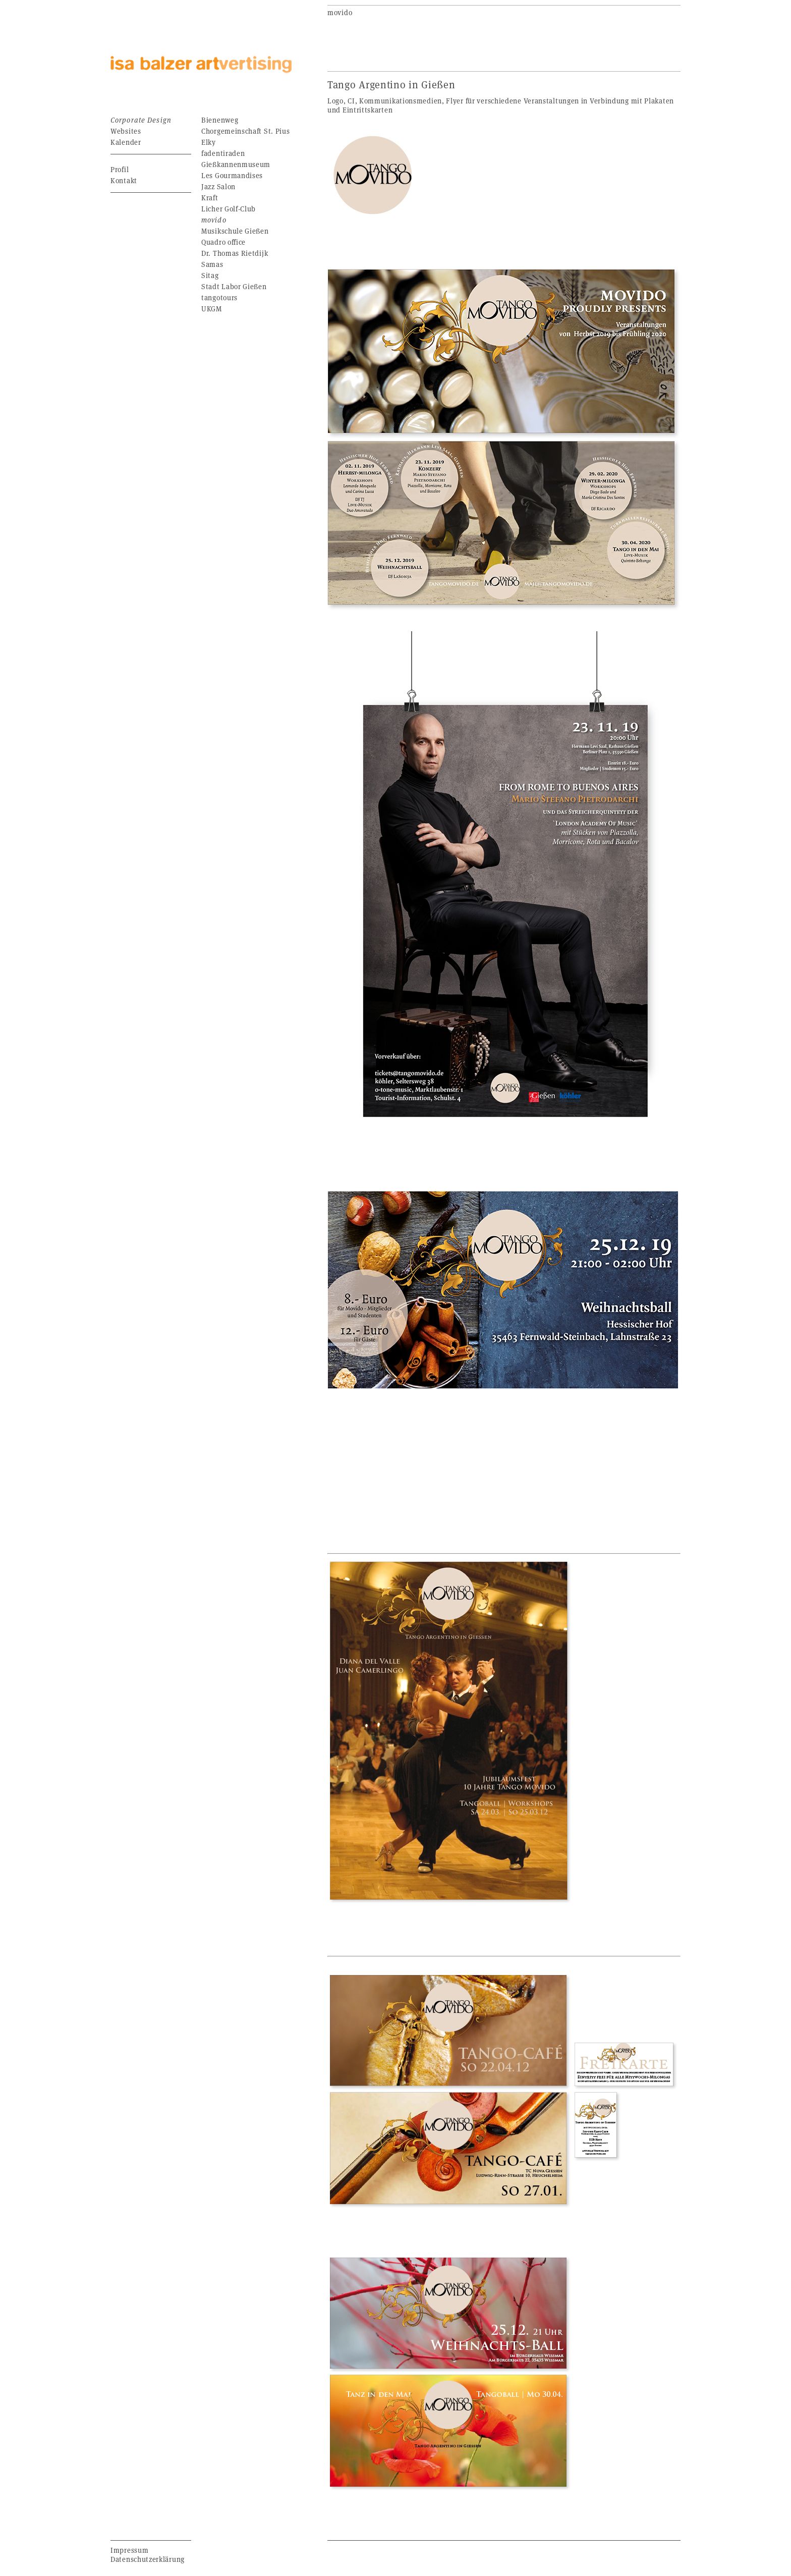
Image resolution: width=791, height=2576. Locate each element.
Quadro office (223, 242)
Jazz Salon (218, 186)
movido (214, 220)
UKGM (211, 308)
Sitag (210, 275)
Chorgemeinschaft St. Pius (245, 131)
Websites (125, 131)
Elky (208, 142)
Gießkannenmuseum (235, 164)
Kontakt (123, 180)
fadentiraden (223, 153)
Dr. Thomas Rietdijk (234, 253)
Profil (119, 169)
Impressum (129, 2550)
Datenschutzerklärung (147, 2559)
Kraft (209, 197)
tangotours (219, 297)
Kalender (125, 142)
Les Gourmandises (232, 175)
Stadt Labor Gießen (234, 286)
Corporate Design (141, 120)
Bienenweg (219, 120)
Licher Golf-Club (228, 208)
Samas (212, 264)
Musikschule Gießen (235, 231)
